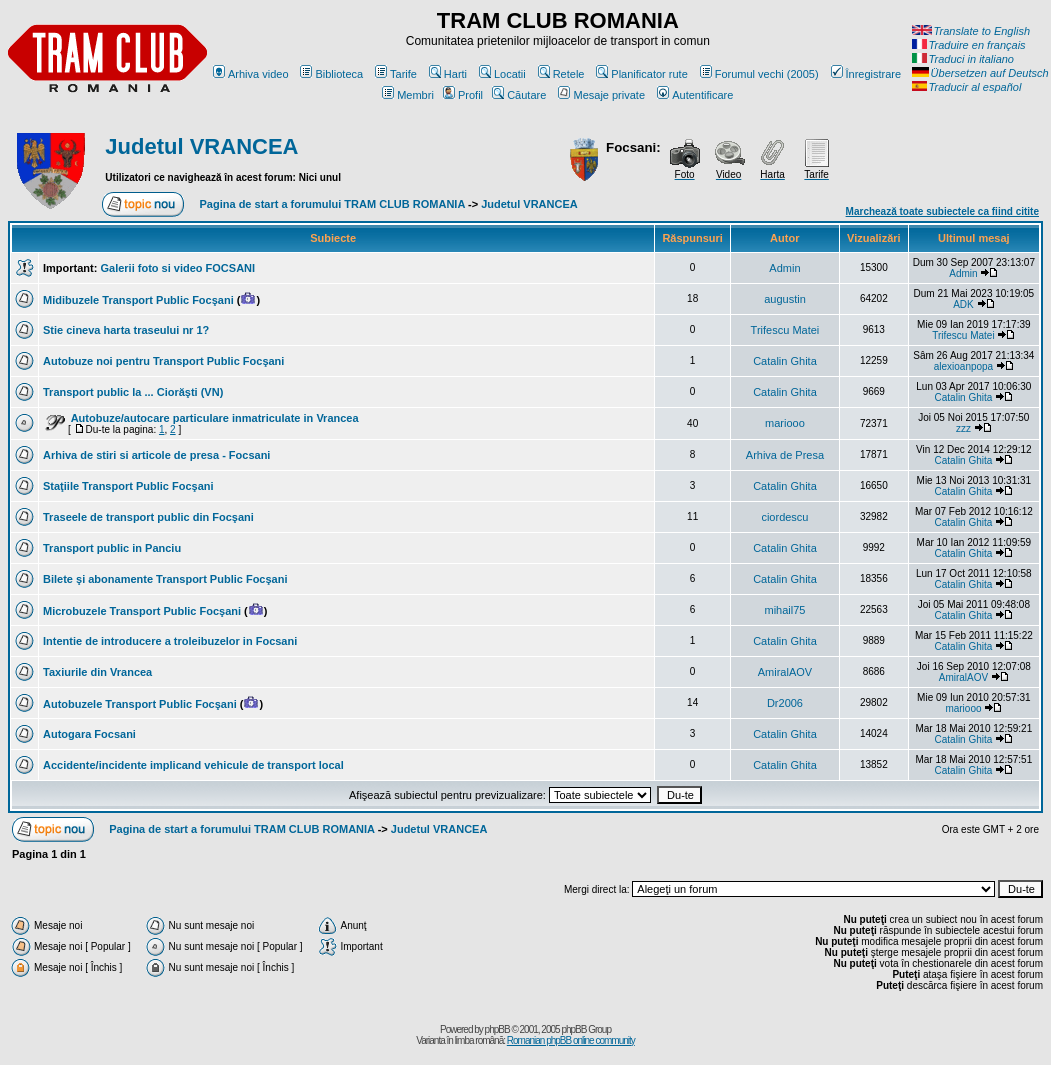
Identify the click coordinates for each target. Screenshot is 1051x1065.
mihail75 (784, 610)
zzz (963, 428)
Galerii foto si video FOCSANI (177, 268)
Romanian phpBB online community (571, 1040)
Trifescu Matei (785, 330)
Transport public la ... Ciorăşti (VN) (133, 392)
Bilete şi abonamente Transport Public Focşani (165, 579)
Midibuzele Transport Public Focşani (138, 300)
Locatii (502, 74)
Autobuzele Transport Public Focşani (140, 704)
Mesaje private (601, 95)
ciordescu (784, 517)
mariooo (785, 423)
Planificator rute (641, 74)
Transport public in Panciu (112, 548)
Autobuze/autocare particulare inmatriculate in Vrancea (215, 418)
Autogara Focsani (89, 734)
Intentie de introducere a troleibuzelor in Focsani (170, 641)
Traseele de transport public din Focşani (148, 517)
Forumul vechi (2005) (759, 74)
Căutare (519, 95)
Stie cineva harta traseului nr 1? (126, 330)
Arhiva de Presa (785, 455)
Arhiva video (251, 74)
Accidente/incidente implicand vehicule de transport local (193, 765)
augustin (785, 299)
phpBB (497, 1029)
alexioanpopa (964, 366)
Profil (463, 95)
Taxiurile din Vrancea (97, 672)
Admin (784, 268)
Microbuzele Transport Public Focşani (142, 611)
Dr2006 (785, 703)
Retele (561, 74)
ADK (963, 304)
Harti (448, 74)
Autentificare (695, 95)
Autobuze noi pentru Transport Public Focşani (163, 361)
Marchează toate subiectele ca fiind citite (942, 211)
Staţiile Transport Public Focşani (128, 486)
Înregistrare (866, 74)
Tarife (396, 74)
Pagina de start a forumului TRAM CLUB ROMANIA (332, 204)
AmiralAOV (785, 672)
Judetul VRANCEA (201, 146)
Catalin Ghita (785, 361)
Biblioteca (331, 74)
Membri (408, 95)
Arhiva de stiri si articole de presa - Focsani (156, 455)
